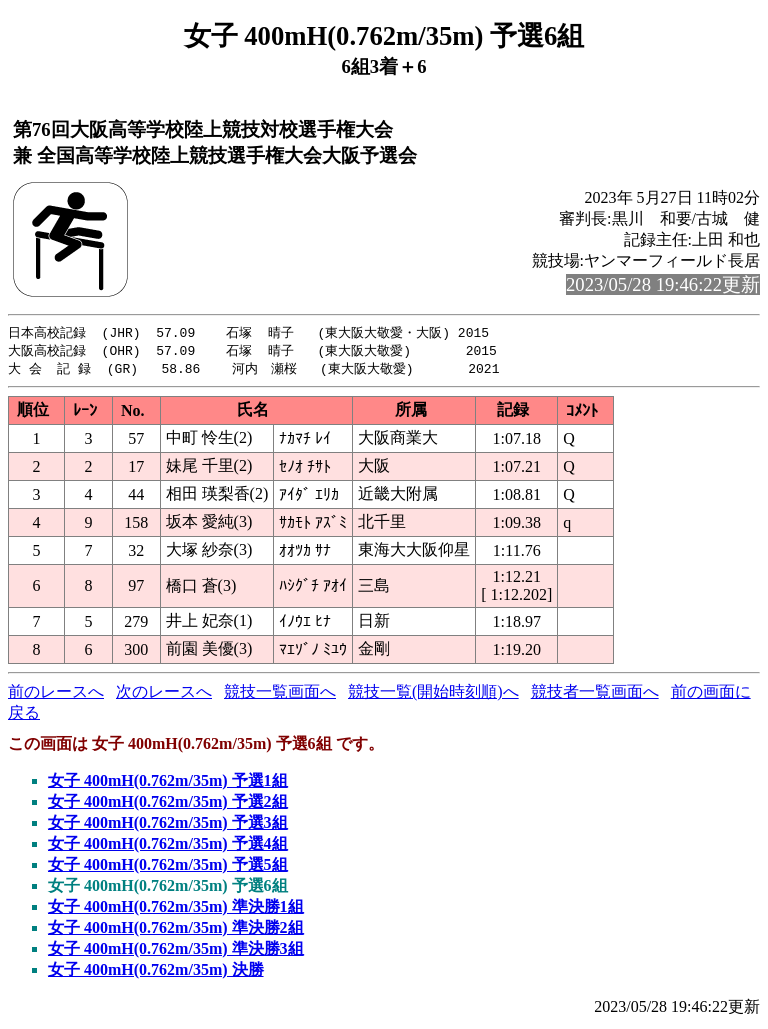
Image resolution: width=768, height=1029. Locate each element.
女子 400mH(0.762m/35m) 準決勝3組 (176, 951)
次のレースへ (164, 694)
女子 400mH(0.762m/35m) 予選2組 (168, 804)
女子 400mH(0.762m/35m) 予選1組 (168, 783)
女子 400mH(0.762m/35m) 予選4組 (168, 846)
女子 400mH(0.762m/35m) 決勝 (156, 972)
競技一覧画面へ (280, 694)
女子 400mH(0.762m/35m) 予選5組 (168, 867)
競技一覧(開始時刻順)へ (433, 694)
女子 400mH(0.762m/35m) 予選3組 (168, 825)
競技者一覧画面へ (595, 694)
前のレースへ (56, 694)
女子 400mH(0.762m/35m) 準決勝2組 (176, 930)
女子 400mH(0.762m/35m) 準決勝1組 (176, 909)
